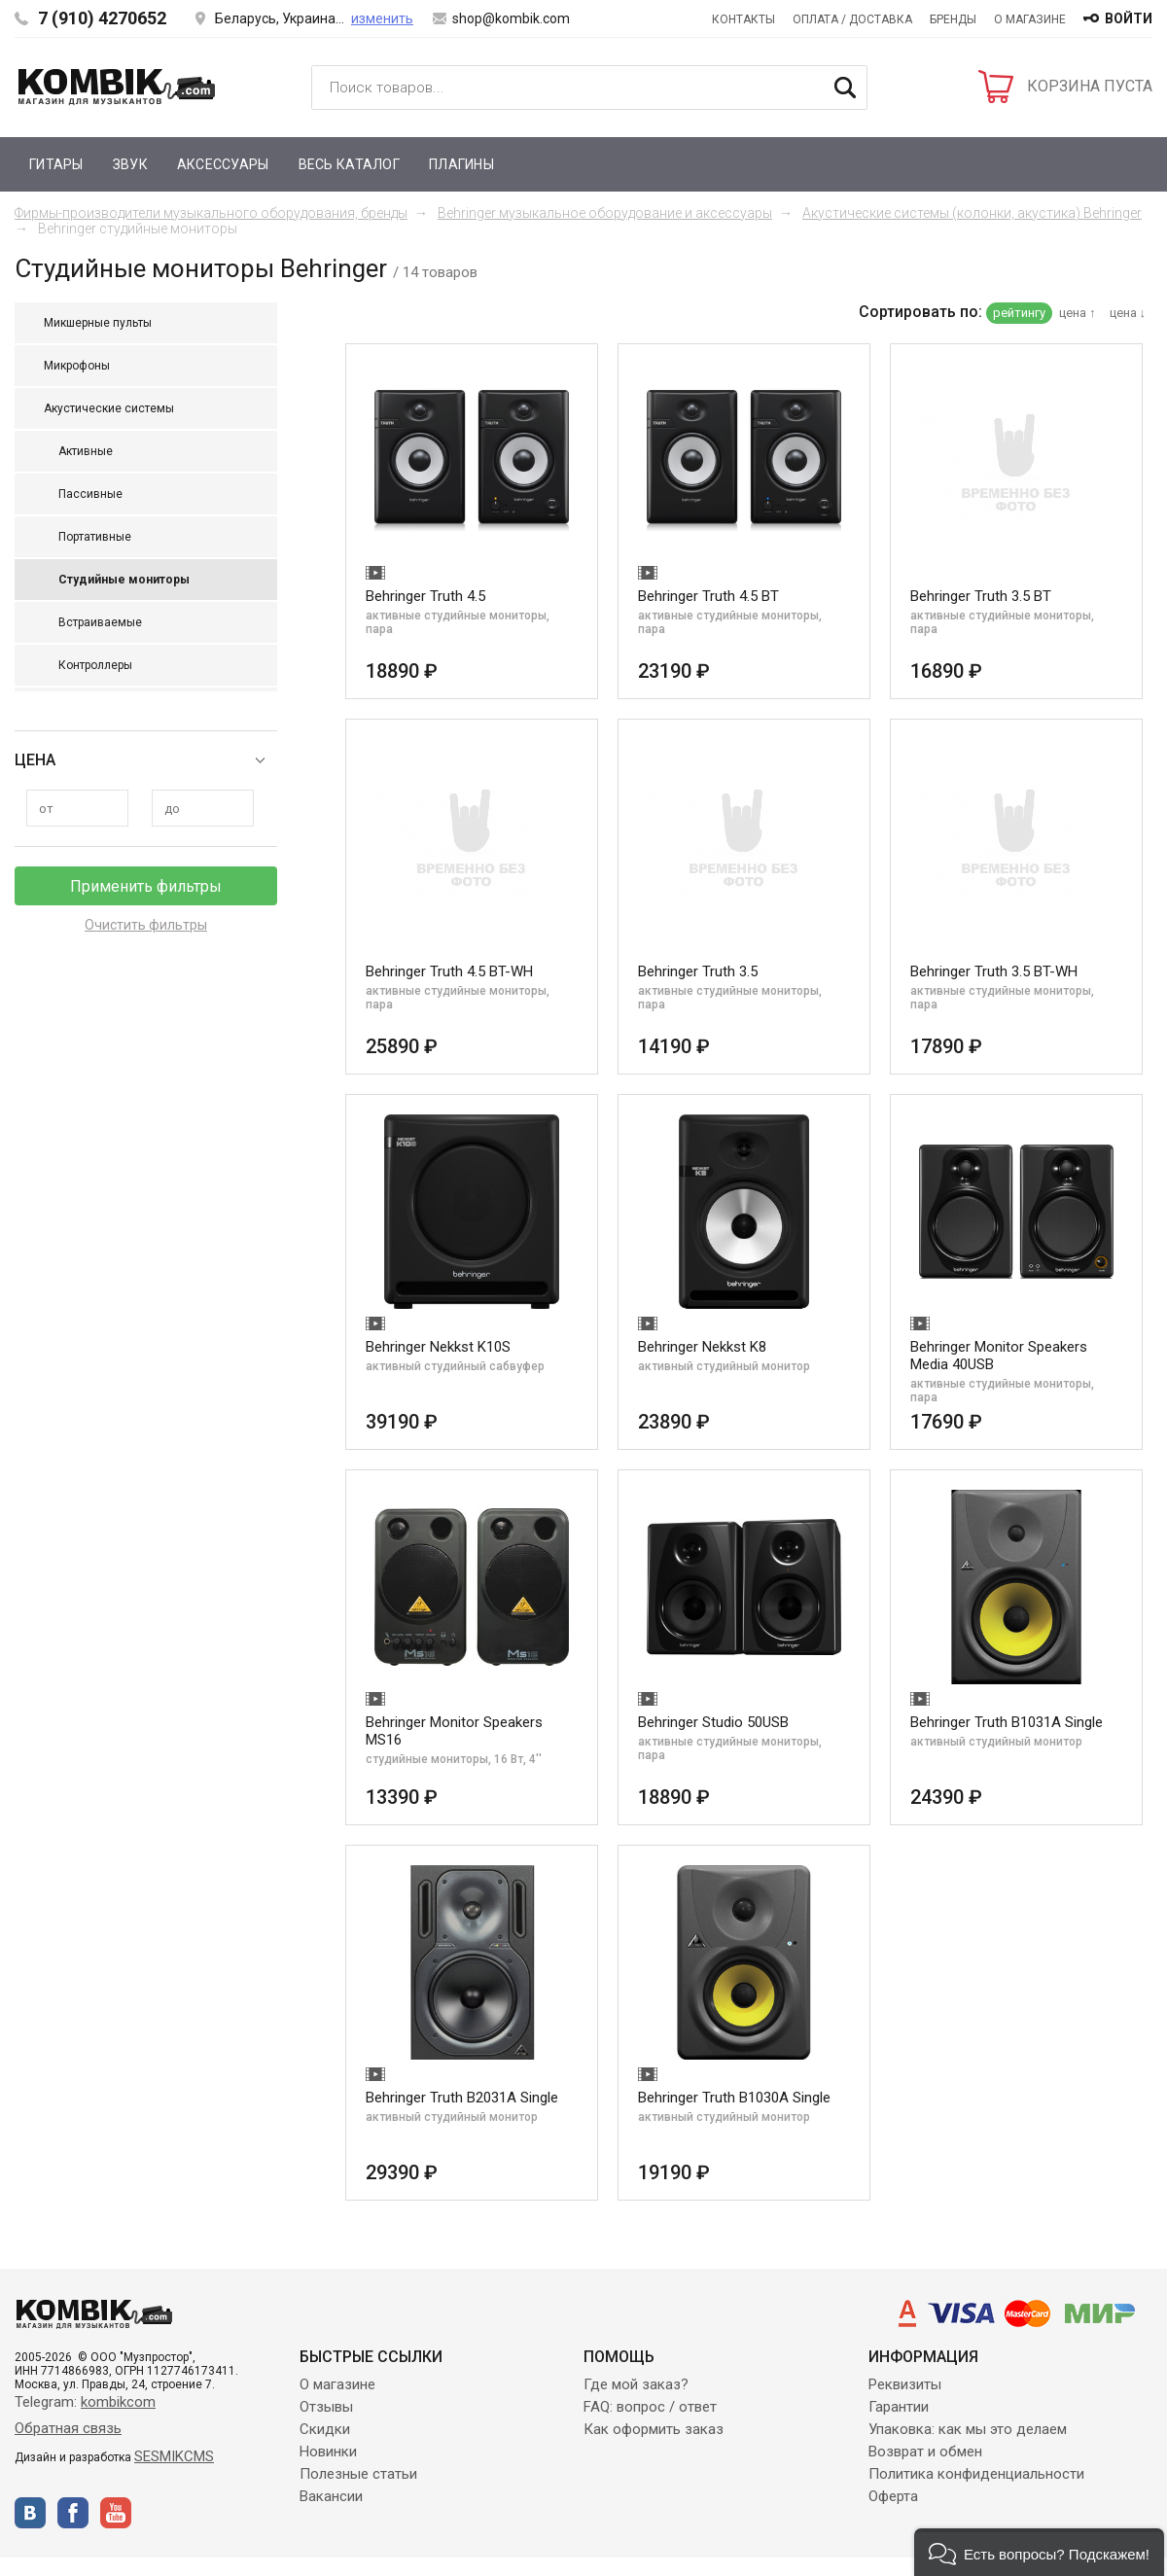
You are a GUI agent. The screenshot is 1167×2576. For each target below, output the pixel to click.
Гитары (56, 164)
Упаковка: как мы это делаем (967, 2429)
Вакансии (331, 2496)
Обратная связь (68, 2428)
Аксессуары (223, 164)
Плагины (461, 164)
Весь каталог (349, 164)
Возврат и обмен (925, 2451)
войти (1128, 18)
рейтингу (1019, 312)
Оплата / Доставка (852, 19)
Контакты (743, 19)
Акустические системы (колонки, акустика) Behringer (972, 213)
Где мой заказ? (636, 2384)
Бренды (953, 19)
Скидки (325, 2429)
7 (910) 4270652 (102, 18)
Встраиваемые (100, 622)
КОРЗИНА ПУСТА (1089, 86)
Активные (85, 451)
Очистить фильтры (146, 925)
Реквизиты (904, 2384)
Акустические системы (109, 408)
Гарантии (898, 2407)
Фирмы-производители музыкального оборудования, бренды (211, 213)
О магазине (1030, 19)
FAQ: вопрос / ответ (650, 2407)
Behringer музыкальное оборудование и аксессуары (605, 213)
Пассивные (90, 494)
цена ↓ (1128, 312)
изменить (382, 18)
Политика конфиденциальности (976, 2474)
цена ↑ (1077, 312)
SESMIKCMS (174, 2456)
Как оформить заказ (654, 2429)
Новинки (328, 2451)
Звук (130, 164)
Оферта (893, 2496)
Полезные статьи (358, 2474)
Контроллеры (95, 665)
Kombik (117, 86)
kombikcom (118, 2402)
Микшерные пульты (98, 323)
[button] (1039, 2552)
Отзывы (326, 2407)
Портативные (94, 537)
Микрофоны (77, 365)
